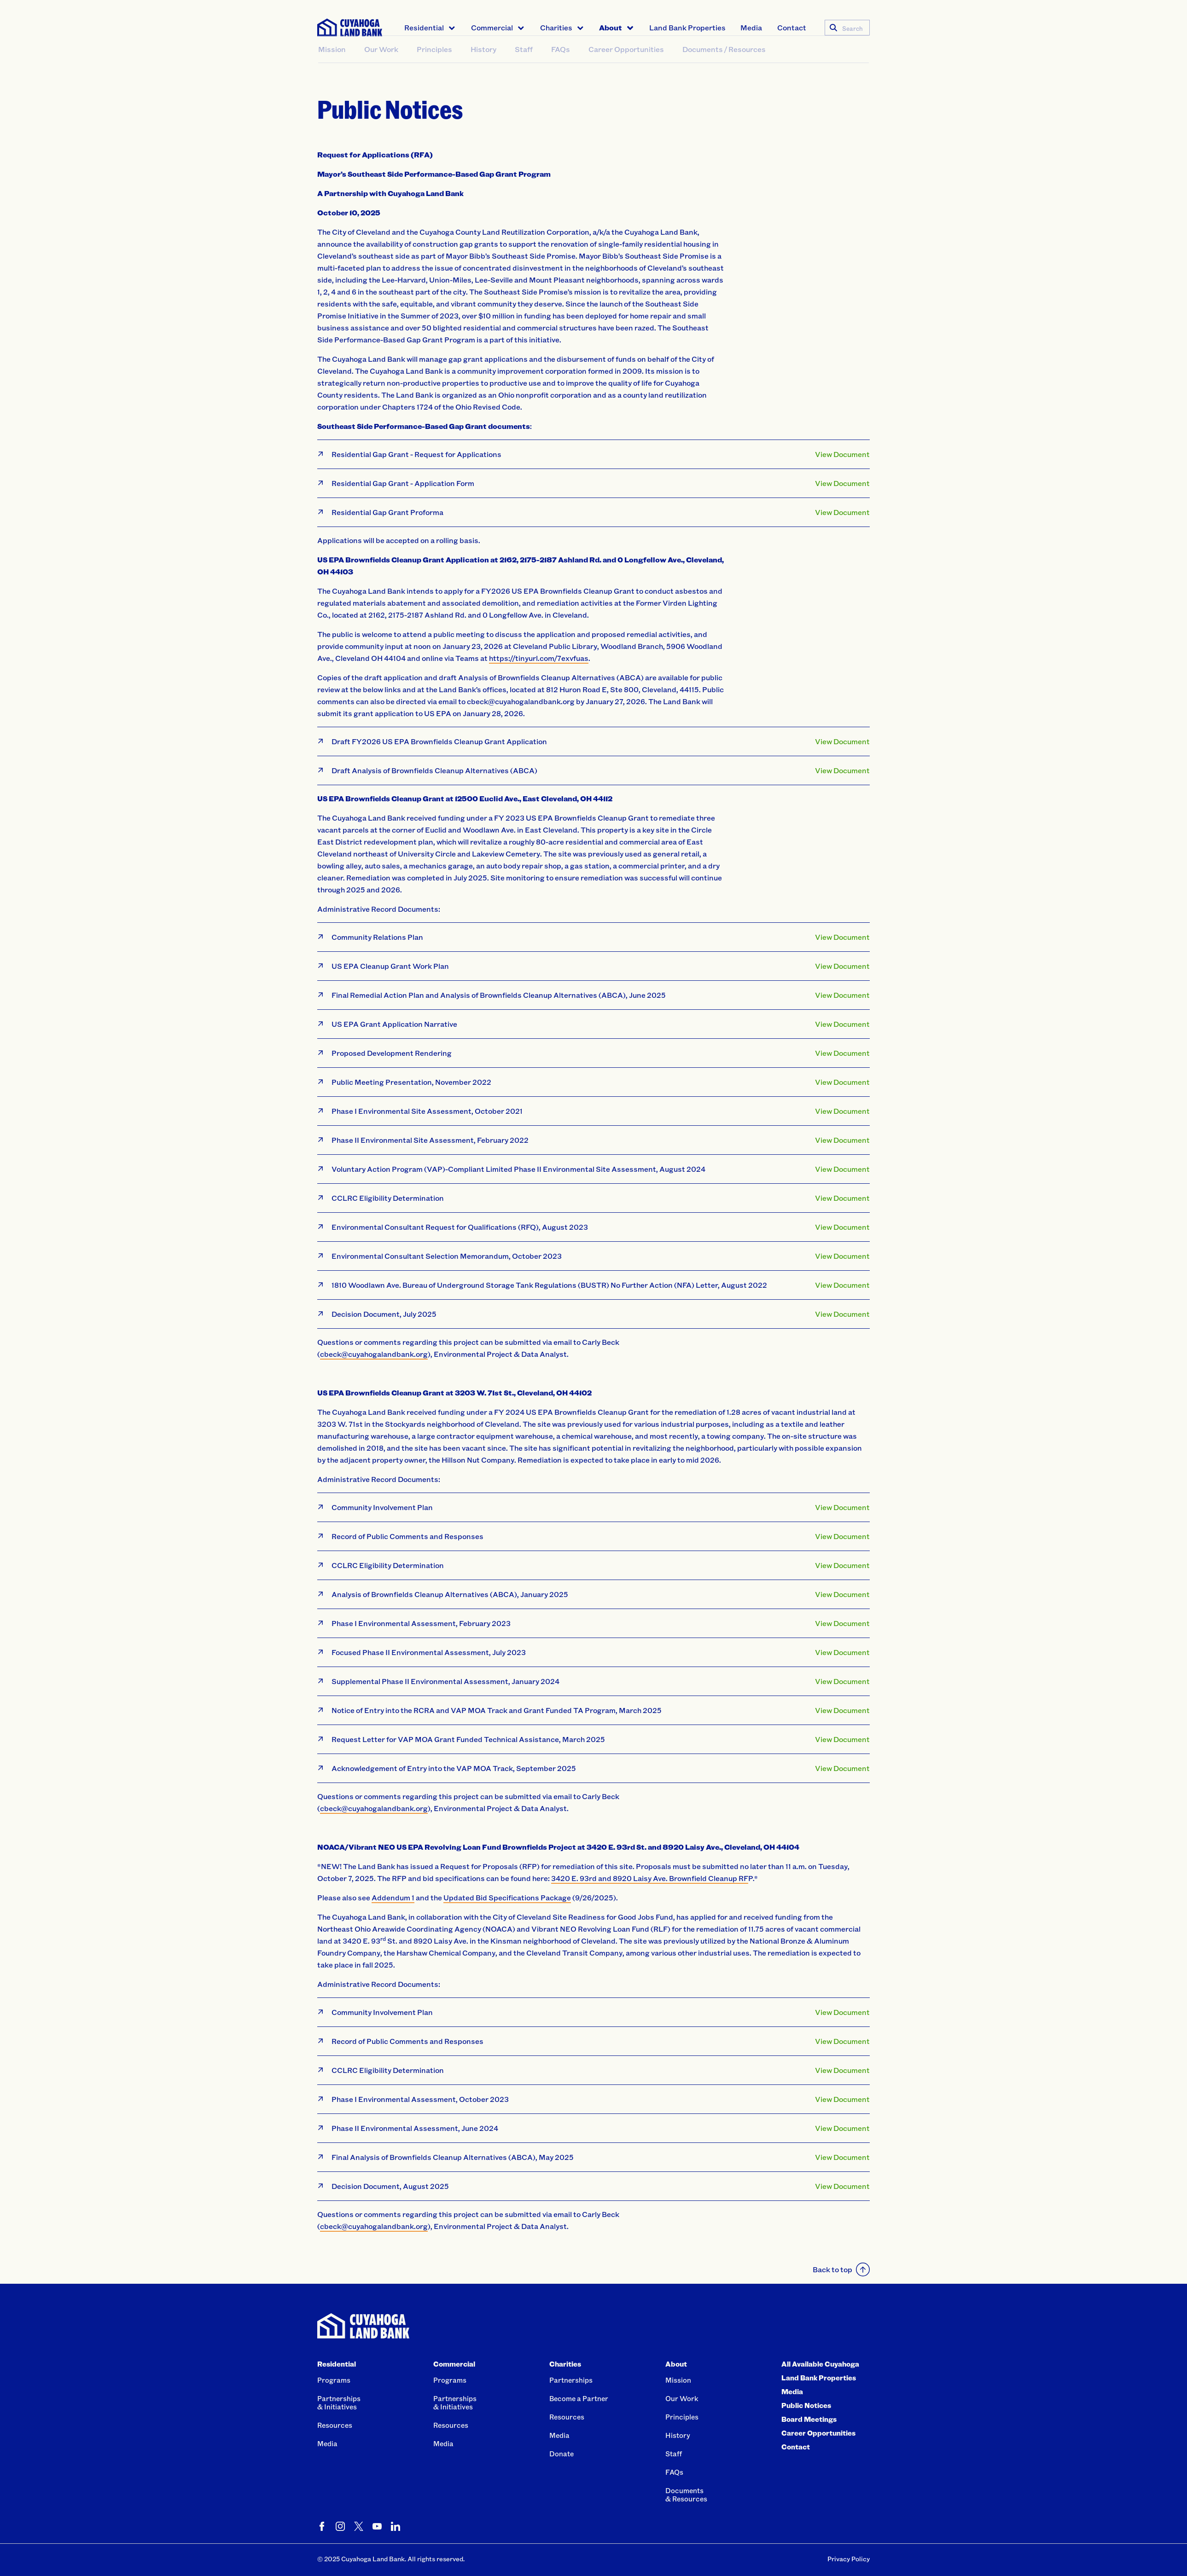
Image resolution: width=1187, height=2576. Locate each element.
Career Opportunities (626, 67)
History (483, 67)
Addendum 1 (393, 1897)
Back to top (841, 2269)
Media (751, 27)
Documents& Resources (686, 2494)
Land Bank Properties (687, 27)
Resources (334, 2425)
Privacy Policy (848, 2558)
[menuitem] (430, 27)
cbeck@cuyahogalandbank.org (374, 1808)
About (610, 27)
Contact (791, 27)
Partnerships (571, 2380)
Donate (561, 2453)
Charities (556, 27)
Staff (524, 67)
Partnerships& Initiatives (339, 2402)
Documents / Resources (724, 67)
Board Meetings (809, 2419)
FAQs (560, 67)
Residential (424, 27)
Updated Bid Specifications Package (507, 1897)
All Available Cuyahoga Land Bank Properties (820, 2370)
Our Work (381, 67)
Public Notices (806, 2405)
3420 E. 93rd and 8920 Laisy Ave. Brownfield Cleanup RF (649, 1878)
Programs (333, 2380)
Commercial (492, 27)
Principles (434, 67)
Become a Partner (578, 2398)
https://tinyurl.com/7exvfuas (538, 658)
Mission (332, 67)
